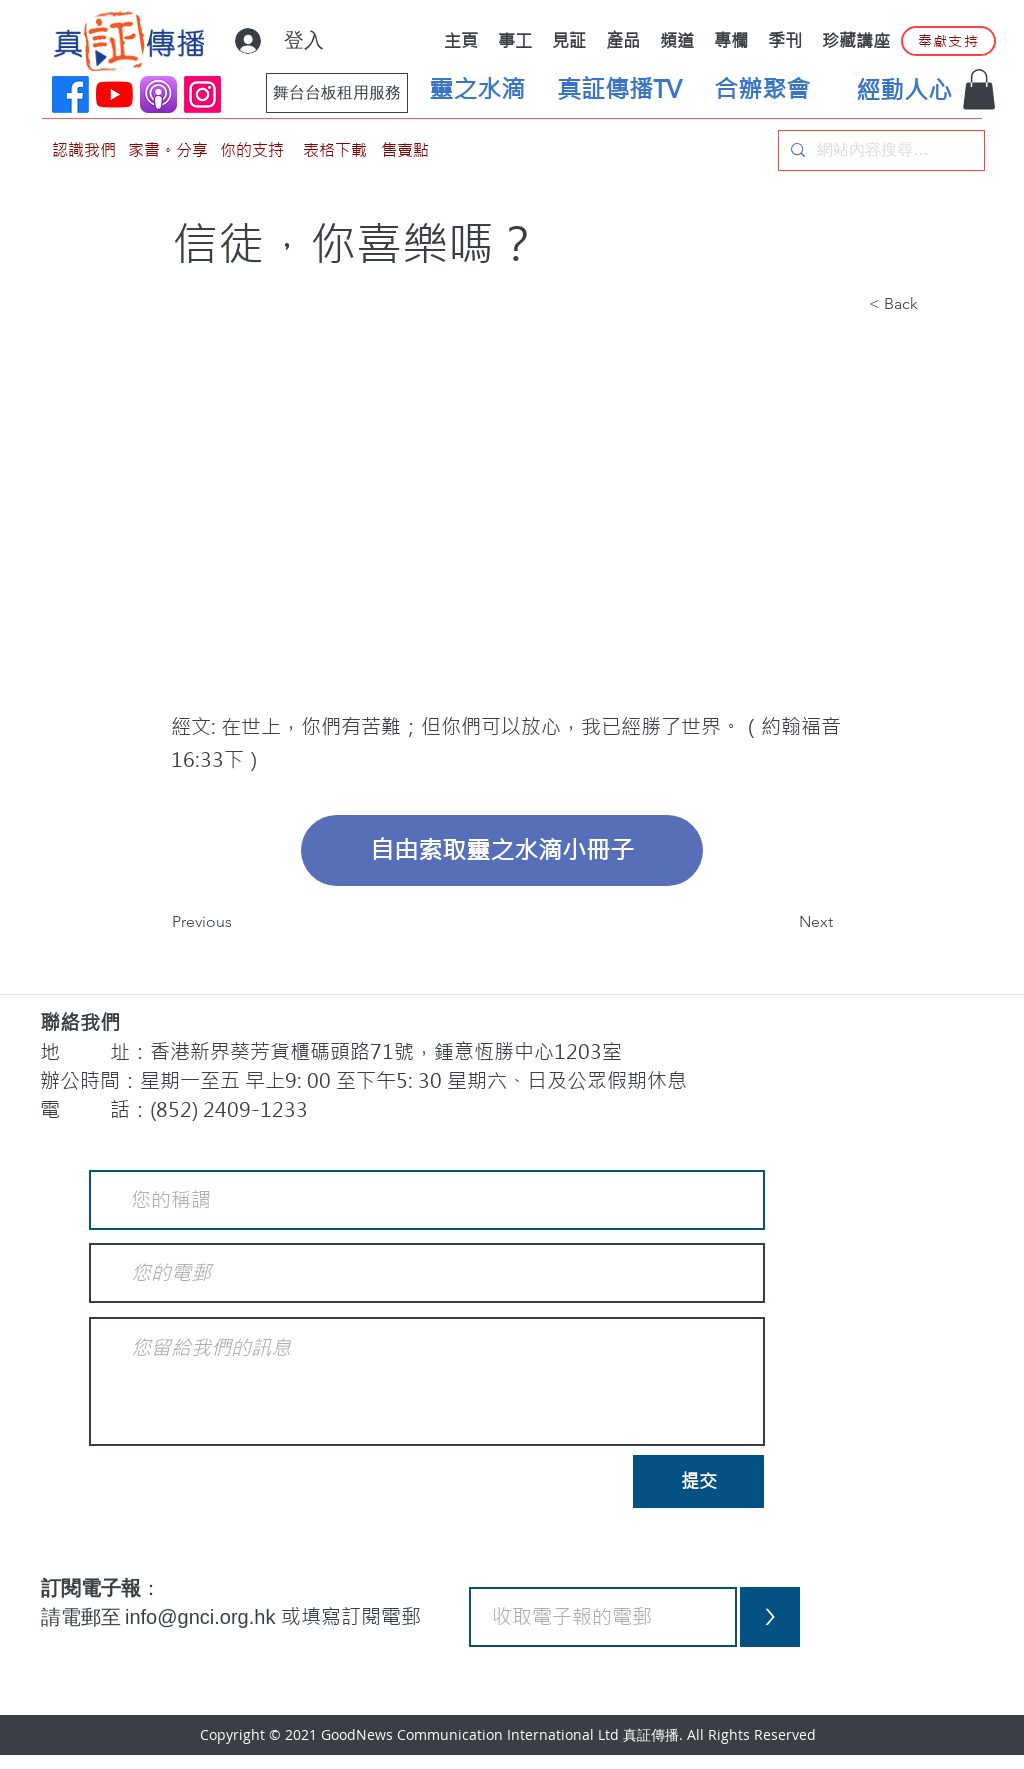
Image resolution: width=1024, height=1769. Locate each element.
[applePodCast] (158, 94)
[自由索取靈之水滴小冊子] (502, 850)
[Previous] (238, 922)
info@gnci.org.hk (203, 1617)
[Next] (783, 922)
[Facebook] (70, 94)
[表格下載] (335, 150)
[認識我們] (84, 150)
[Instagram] (202, 94)
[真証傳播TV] (619, 90)
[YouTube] (114, 94)
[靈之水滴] (477, 90)
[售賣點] (405, 150)
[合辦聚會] (762, 90)
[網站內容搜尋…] (879, 150)
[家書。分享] (168, 150)
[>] (770, 1617)
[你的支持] (252, 150)
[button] (979, 89)
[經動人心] (904, 91)
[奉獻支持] (948, 41)
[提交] (698, 1481)
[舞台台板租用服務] (337, 93)
